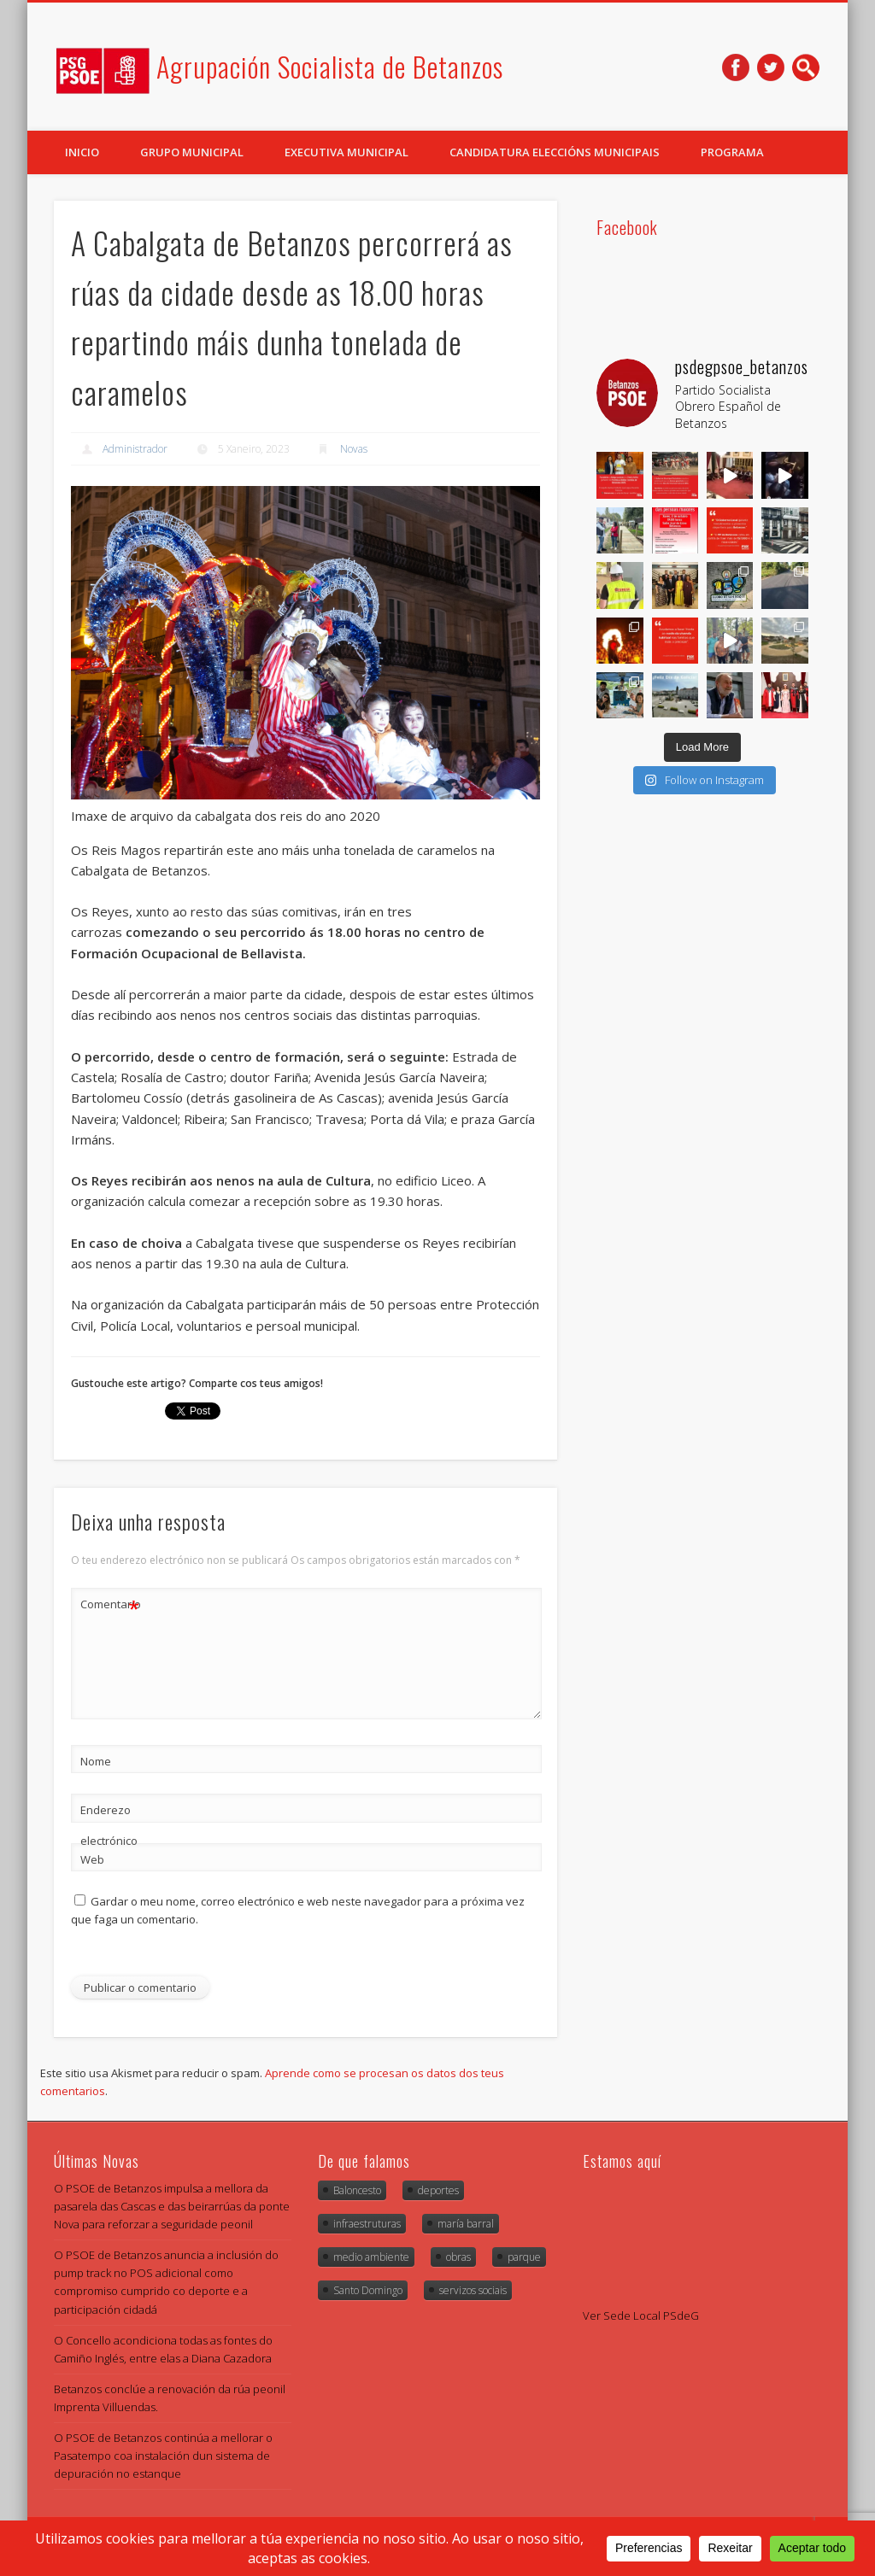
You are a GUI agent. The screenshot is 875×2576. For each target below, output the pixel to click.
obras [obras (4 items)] (458, 2257)
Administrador (135, 449)
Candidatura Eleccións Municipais (554, 152)
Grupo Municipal (192, 152)
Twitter (770, 67)
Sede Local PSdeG (651, 2315)
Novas (353, 449)
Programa (732, 152)
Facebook (735, 67)
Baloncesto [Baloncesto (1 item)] (357, 2190)
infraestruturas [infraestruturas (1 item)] (367, 2223)
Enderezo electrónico (109, 1825)
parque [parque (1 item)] (524, 2257)
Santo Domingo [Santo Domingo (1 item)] (367, 2290)
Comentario (110, 1604)
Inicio (82, 152)
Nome (95, 1761)
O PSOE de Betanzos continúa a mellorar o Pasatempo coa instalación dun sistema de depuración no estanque (163, 2455)
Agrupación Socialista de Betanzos (329, 66)
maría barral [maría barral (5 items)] (466, 2223)
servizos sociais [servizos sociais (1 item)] (473, 2290)
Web (92, 1859)
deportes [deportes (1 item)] (438, 2190)
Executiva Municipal (346, 152)
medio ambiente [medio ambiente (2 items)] (371, 2257)
